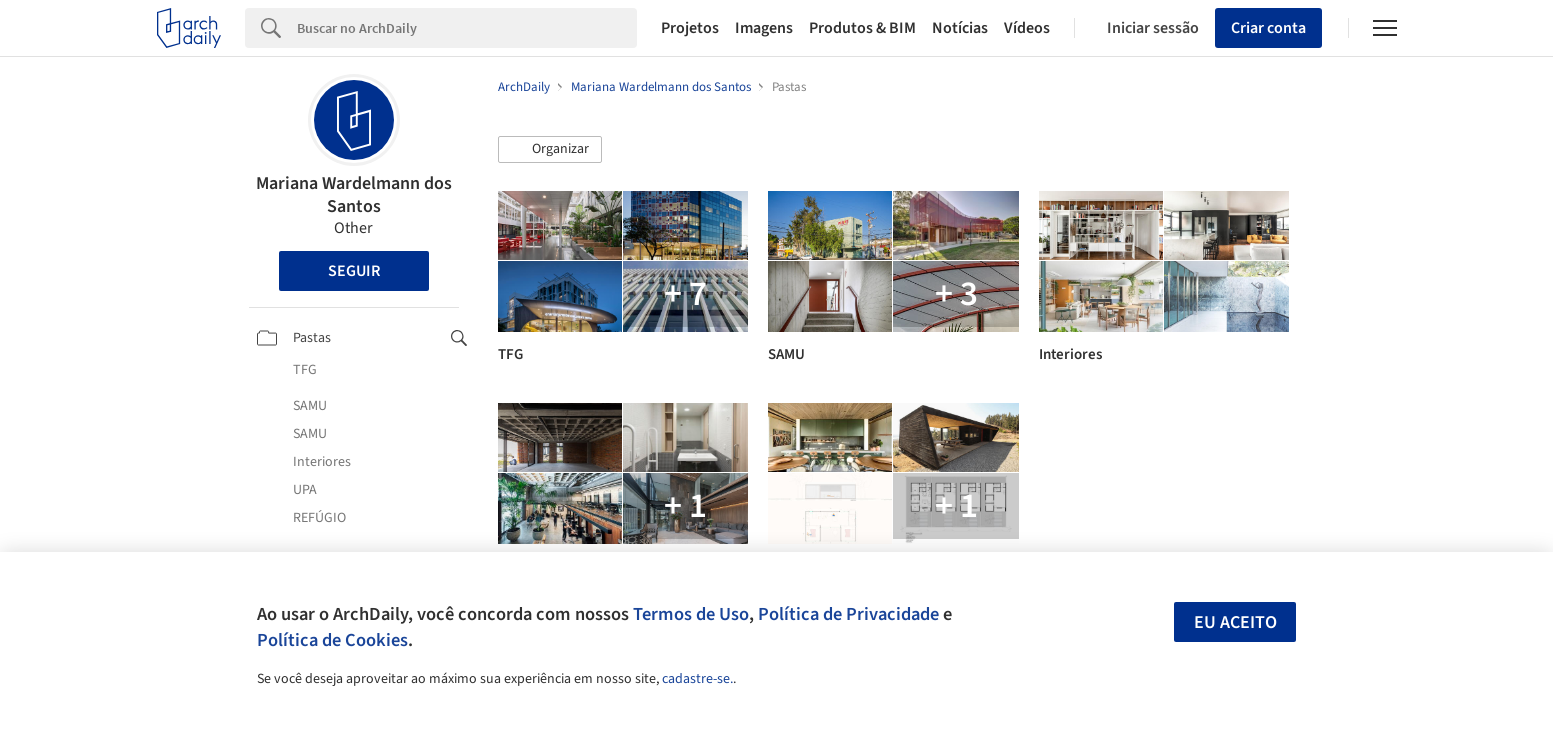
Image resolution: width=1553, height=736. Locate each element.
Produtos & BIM (862, 28)
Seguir (354, 271)
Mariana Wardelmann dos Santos (354, 195)
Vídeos (1027, 28)
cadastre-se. (697, 679)
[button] (550, 150)
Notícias (960, 28)
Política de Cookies (332, 640)
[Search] (467, 28)
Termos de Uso (691, 614)
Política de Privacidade (848, 614)
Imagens (764, 28)
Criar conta (1268, 28)
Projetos (690, 28)
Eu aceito (1235, 622)
